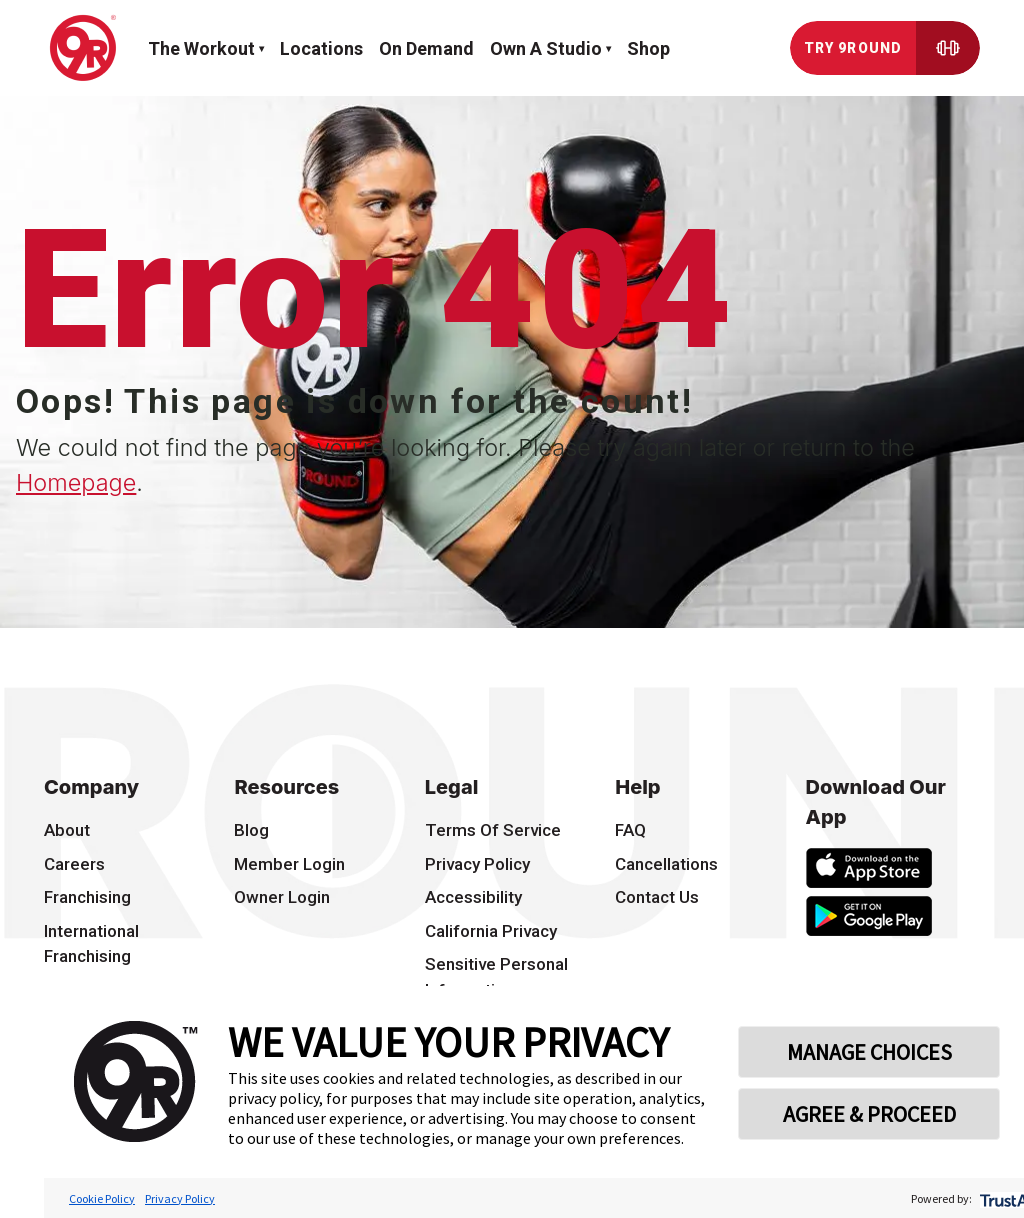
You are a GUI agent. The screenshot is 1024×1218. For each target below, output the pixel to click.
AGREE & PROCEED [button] (869, 1114)
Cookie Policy (102, 1198)
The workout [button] (201, 48)
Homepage (76, 482)
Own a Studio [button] (546, 48)
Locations (321, 48)
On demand (426, 48)
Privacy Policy (180, 1198)
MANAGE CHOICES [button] (869, 1052)
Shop (648, 48)
